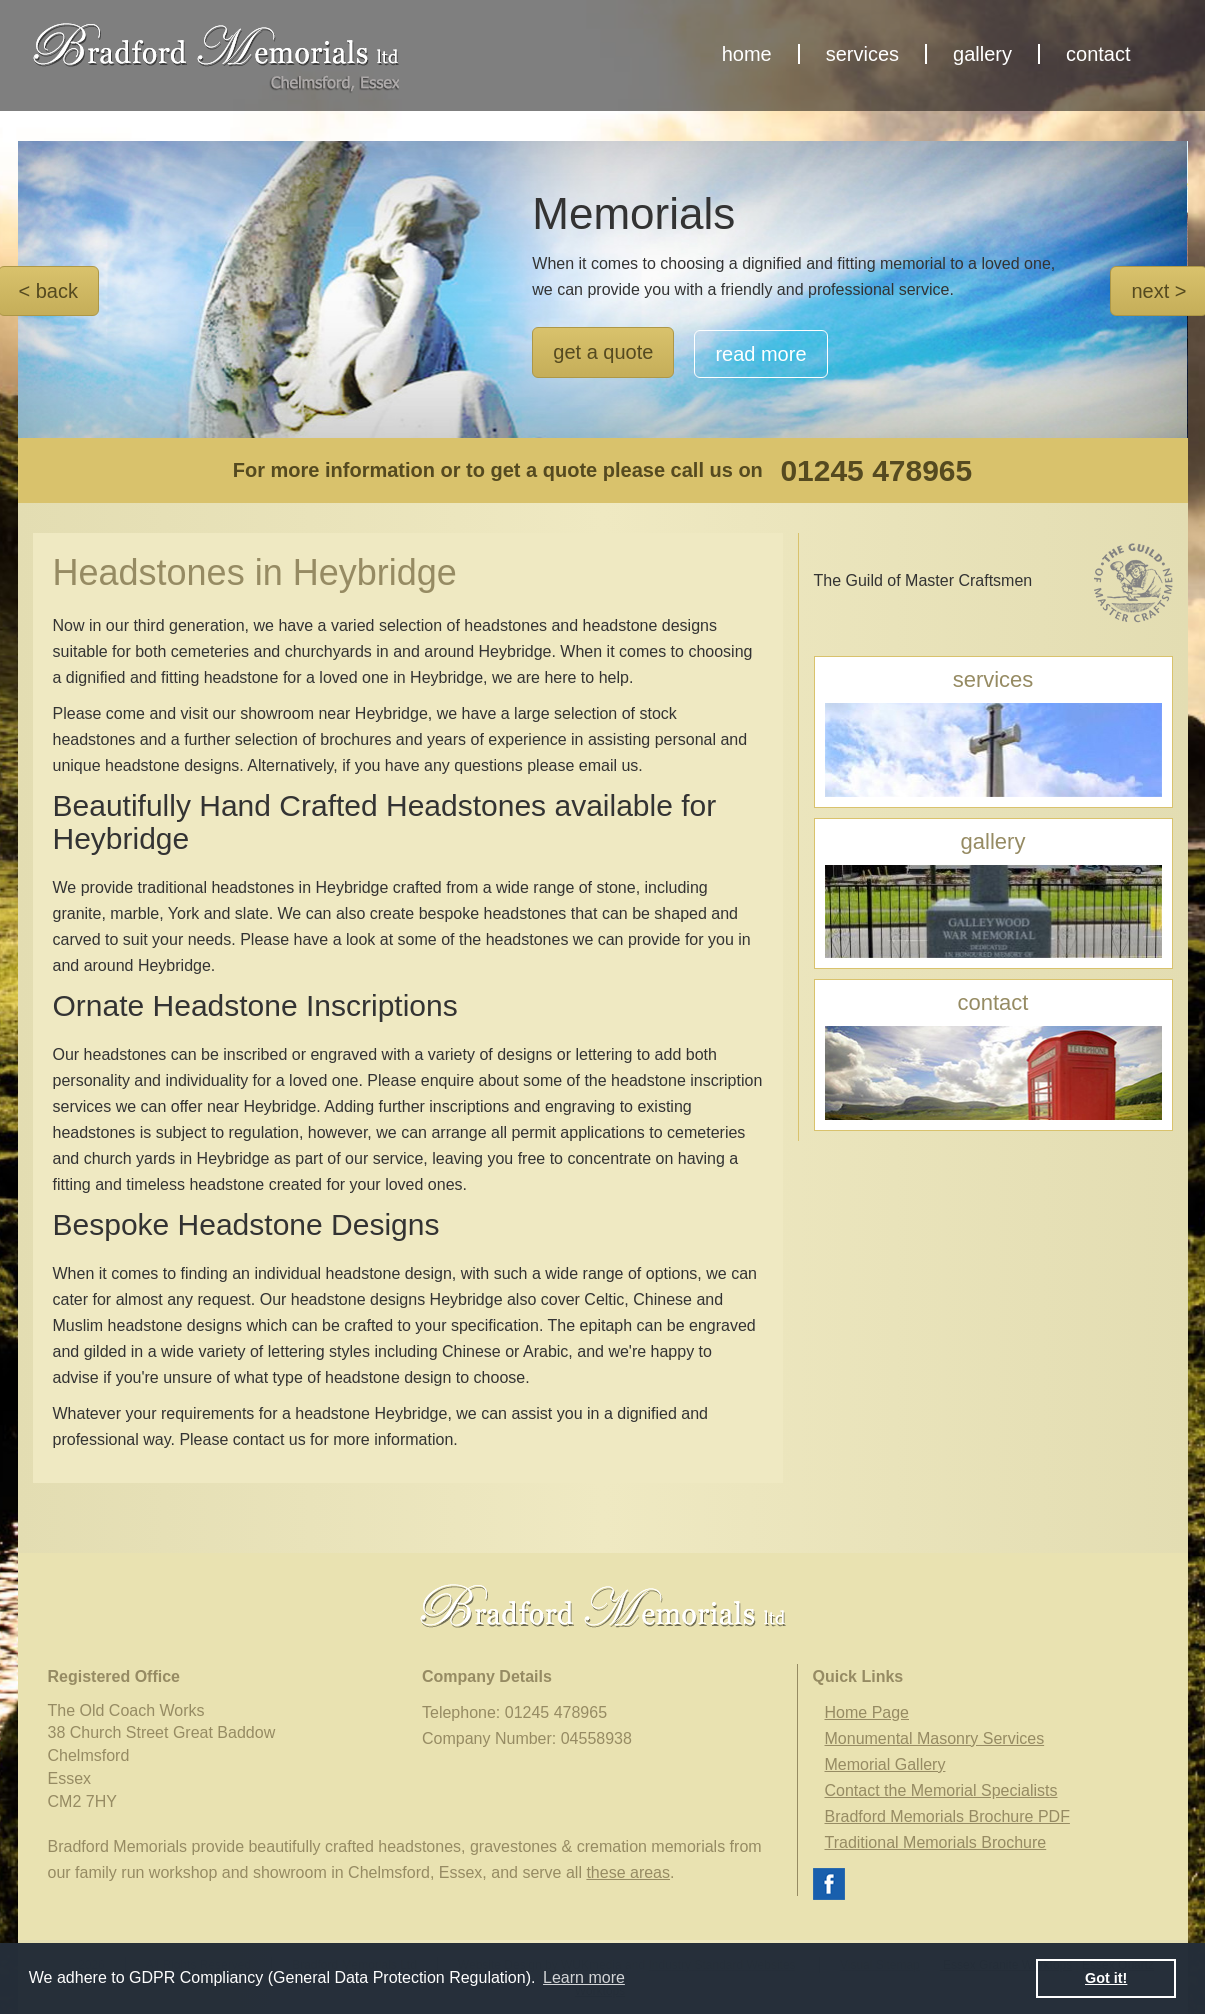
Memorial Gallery (885, 1764)
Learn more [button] (584, 1977)
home (747, 54)
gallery (982, 54)
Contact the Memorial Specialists (941, 1790)
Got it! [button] (1106, 1978)
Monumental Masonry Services (935, 1738)
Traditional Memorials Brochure (936, 1842)
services (862, 54)
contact (1098, 54)
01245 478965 (876, 470)
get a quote (603, 352)
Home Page (867, 1712)
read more (760, 354)
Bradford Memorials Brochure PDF (947, 1816)
